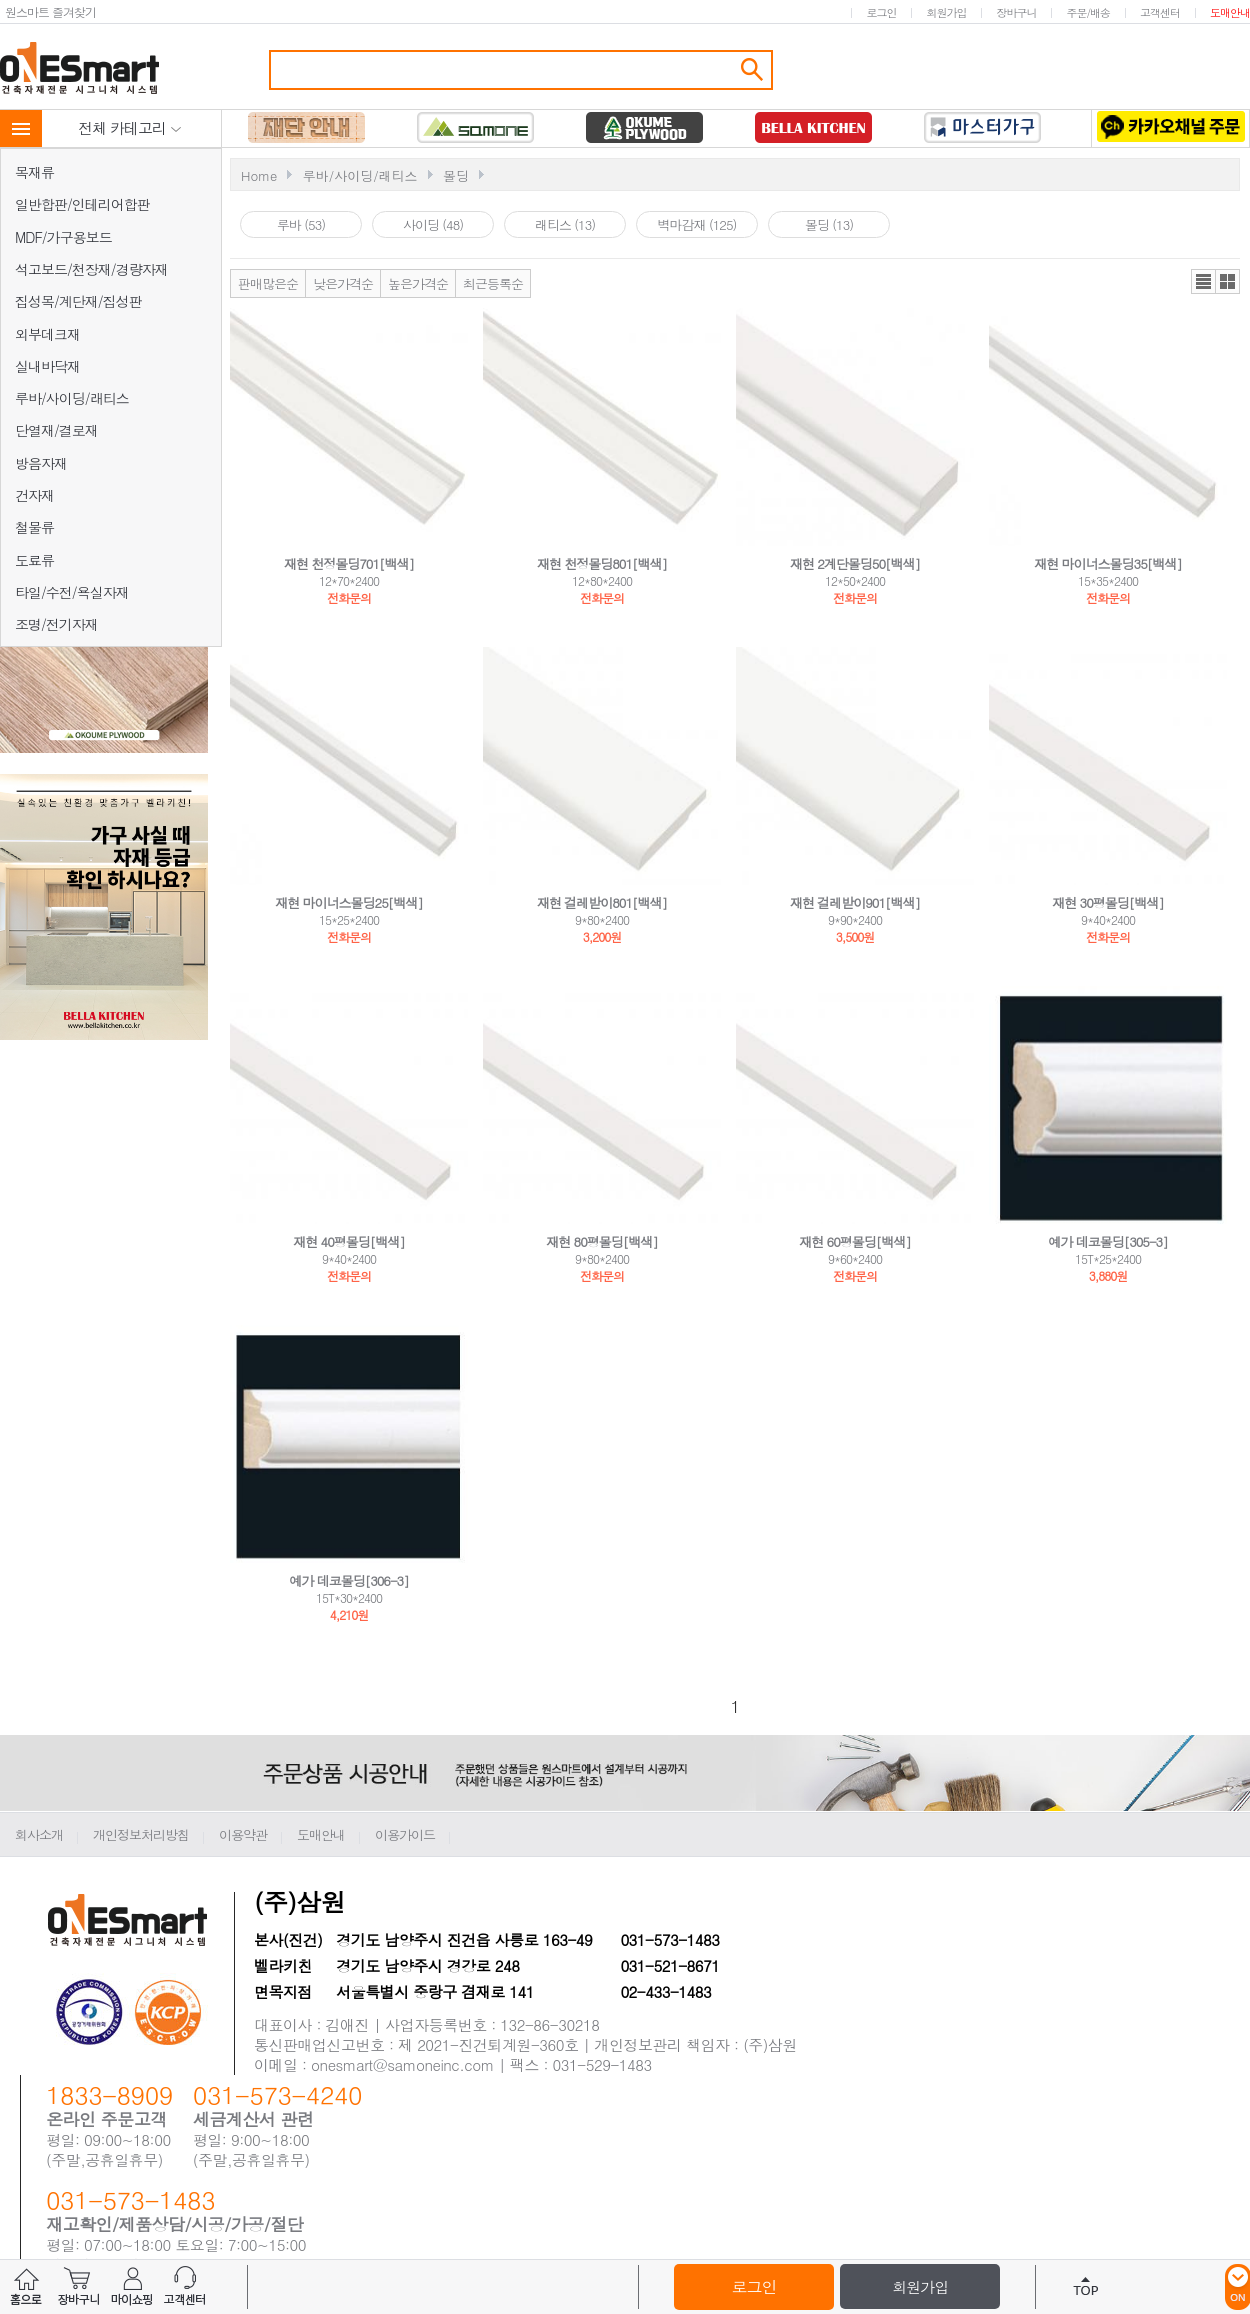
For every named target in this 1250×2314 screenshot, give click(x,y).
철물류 (34, 527)
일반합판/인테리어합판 (82, 204)
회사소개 (39, 1834)
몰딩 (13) (829, 224)
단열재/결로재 (56, 430)
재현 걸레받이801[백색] (602, 902)
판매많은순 (268, 283)
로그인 (881, 12)
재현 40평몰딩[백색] (349, 1241)
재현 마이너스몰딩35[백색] (1108, 563)
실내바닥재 (47, 366)
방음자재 (41, 463)
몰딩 (456, 175)
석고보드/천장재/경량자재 (91, 269)
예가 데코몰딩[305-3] (1107, 1241)
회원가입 (946, 12)
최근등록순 (493, 283)
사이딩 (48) (433, 224)
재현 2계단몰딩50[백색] (855, 563)
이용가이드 (405, 1834)
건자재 (34, 495)
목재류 (34, 172)
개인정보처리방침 (141, 1834)
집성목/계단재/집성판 (78, 301)
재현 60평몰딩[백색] (855, 1241)
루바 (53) (301, 224)
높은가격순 (418, 283)
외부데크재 (47, 334)
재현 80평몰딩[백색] (602, 1241)
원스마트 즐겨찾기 (50, 11)
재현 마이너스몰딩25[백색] (349, 902)
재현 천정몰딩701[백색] (349, 563)
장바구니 (1016, 12)
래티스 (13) (565, 224)
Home (259, 175)
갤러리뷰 (1227, 281)
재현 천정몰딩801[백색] (602, 563)
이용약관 (243, 1834)
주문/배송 (1088, 12)
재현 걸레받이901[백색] (855, 902)
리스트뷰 (1203, 281)
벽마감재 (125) (697, 224)
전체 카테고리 (130, 127)
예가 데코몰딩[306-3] (348, 1580)
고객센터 (1160, 12)
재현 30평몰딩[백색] (1108, 902)
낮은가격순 (343, 283)
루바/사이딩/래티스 (72, 398)
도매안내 (1230, 12)
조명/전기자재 (56, 624)
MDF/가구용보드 (63, 237)
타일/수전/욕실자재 (72, 592)
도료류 (34, 560)
